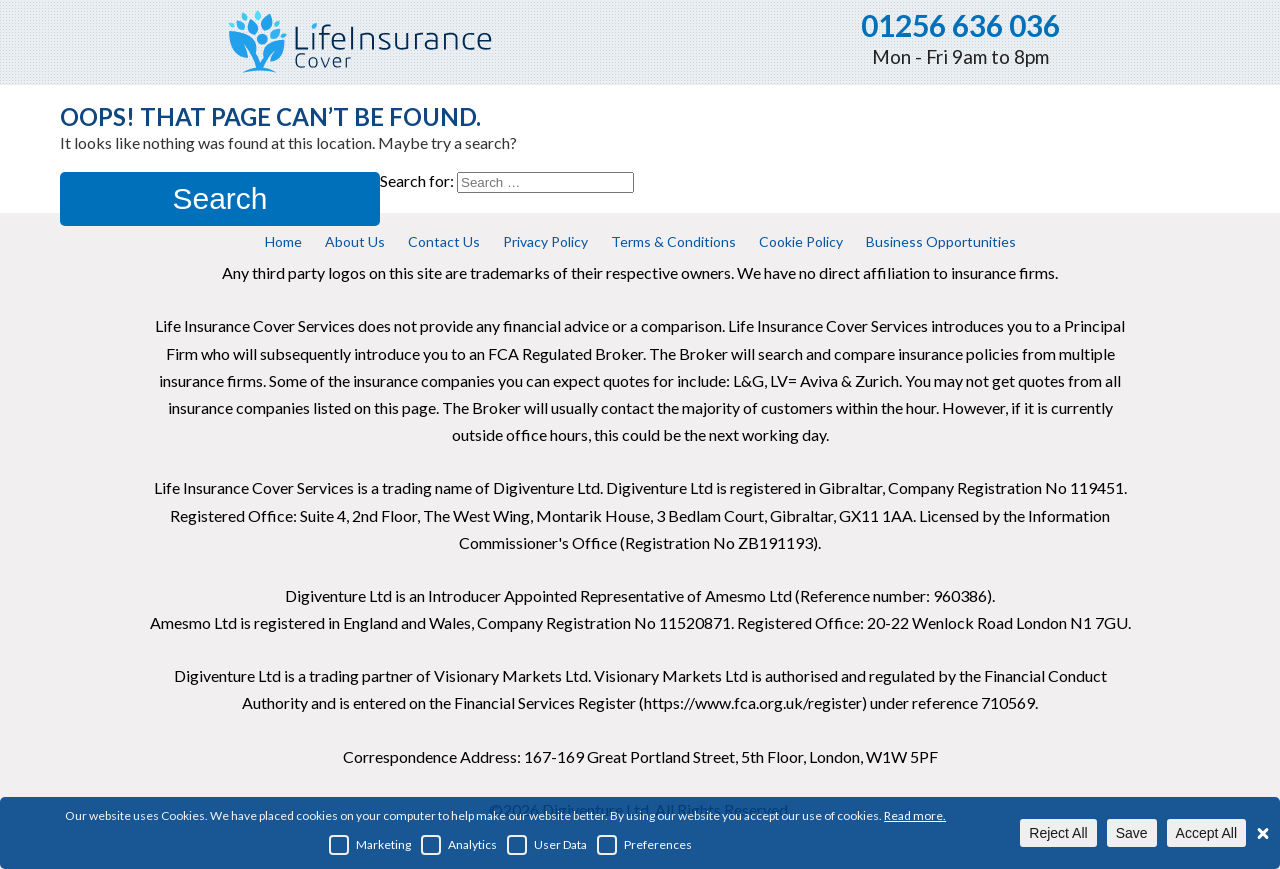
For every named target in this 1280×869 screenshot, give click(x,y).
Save (1132, 833)
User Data (547, 845)
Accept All (1206, 833)
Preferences (644, 845)
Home (283, 241)
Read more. (915, 815)
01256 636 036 (960, 25)
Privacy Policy (545, 241)
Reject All (1058, 833)
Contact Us (444, 241)
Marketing (370, 845)
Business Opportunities (941, 241)
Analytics (459, 845)
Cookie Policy (801, 241)
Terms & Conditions (673, 241)
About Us (355, 241)
